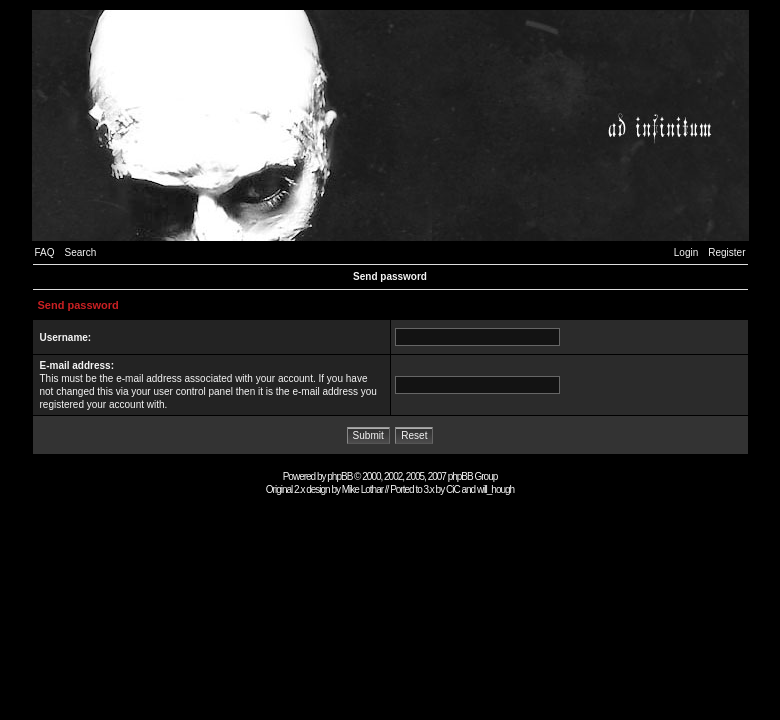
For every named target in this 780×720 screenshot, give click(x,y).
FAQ (45, 252)
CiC (453, 489)
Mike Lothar (362, 489)
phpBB (339, 476)
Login (686, 252)
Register (726, 252)
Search (81, 252)
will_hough (495, 489)
